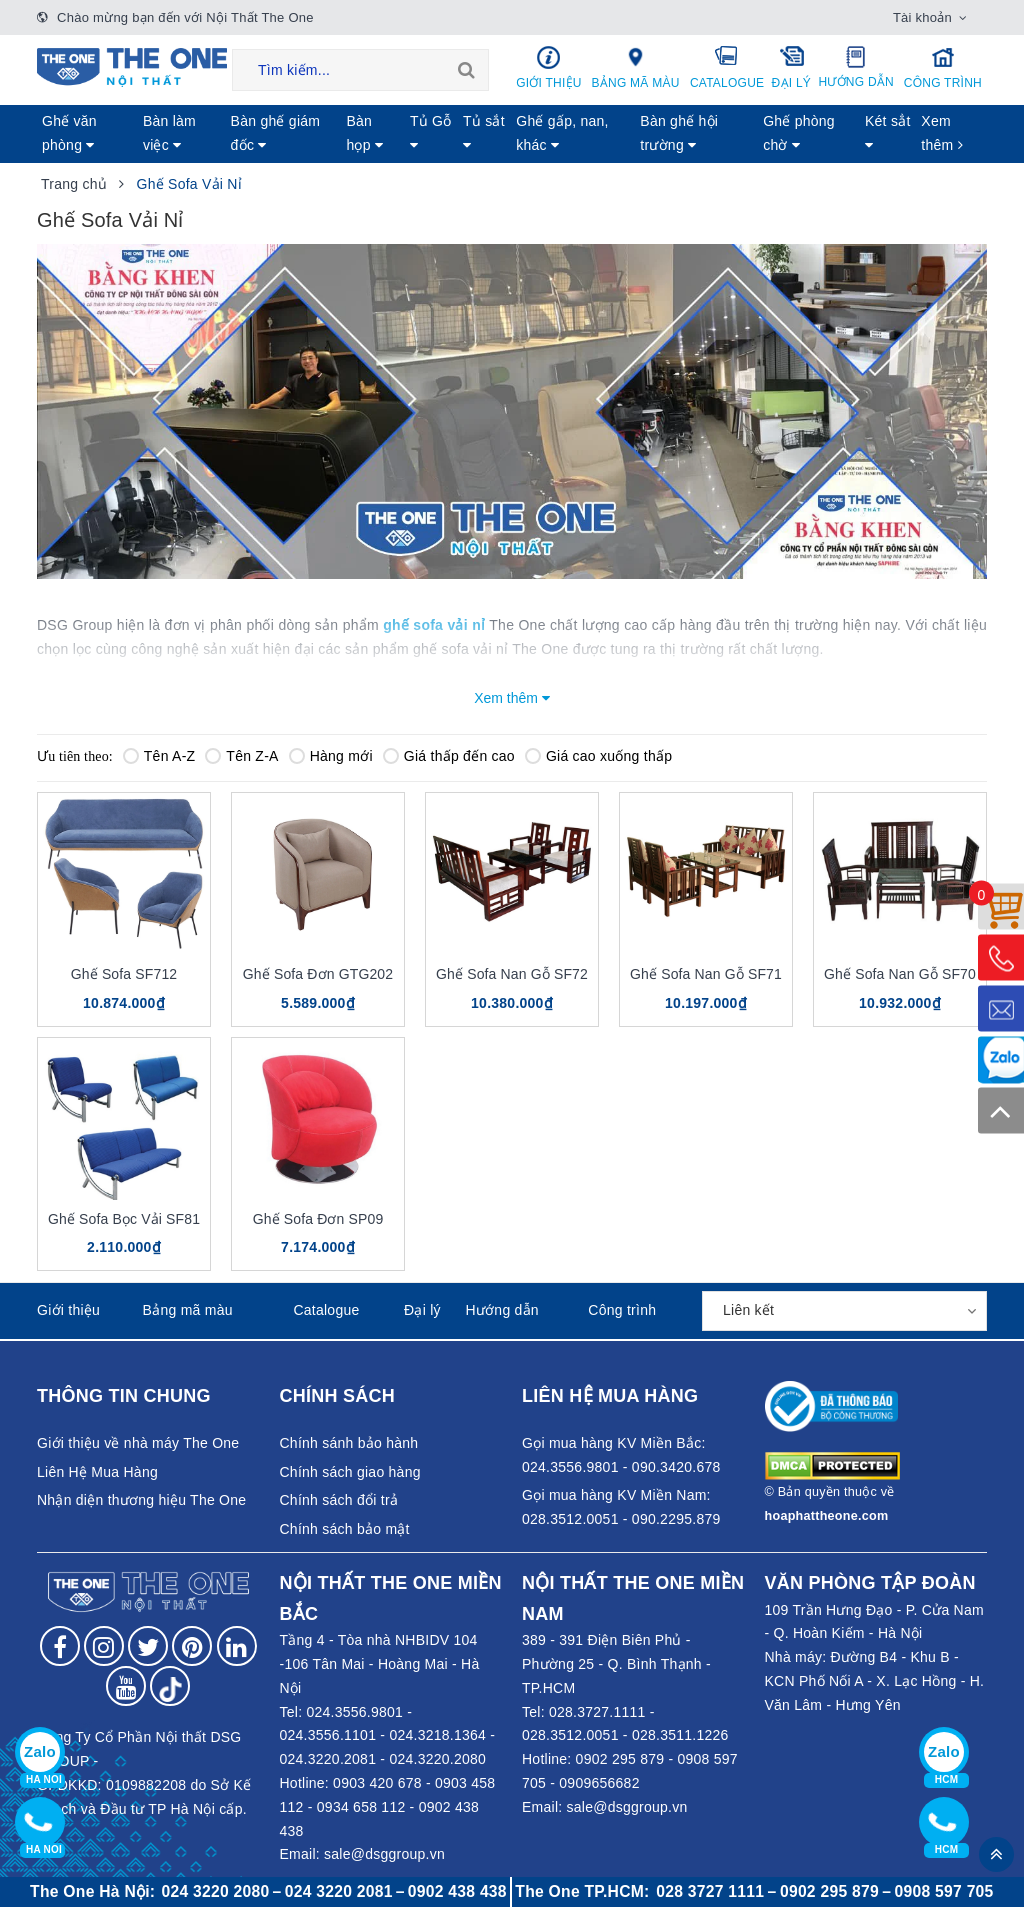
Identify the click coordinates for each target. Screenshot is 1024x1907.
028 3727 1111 (710, 1891)
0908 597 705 (944, 1891)
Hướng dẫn (856, 67)
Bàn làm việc (169, 133)
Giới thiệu (549, 67)
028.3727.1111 (597, 1712)
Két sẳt (888, 132)
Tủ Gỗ (431, 132)
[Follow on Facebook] (60, 1646)
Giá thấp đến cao (449, 756)
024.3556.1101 (328, 1735)
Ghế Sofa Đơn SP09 (318, 1219)
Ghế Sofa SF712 (124, 974)
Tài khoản (922, 17)
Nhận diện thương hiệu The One (141, 1500)
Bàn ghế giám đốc (276, 133)
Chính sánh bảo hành (349, 1443)
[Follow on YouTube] (126, 1686)
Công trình (943, 67)
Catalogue (727, 67)
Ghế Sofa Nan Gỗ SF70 (900, 974)
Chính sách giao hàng (350, 1472)
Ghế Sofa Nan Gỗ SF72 (512, 974)
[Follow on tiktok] (170, 1686)
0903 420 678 (377, 1783)
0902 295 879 (620, 1759)
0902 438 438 (457, 1891)
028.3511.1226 (680, 1735)
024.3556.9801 (354, 1712)
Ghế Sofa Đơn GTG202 (318, 974)
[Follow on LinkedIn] (237, 1646)
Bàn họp (364, 133)
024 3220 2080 (216, 1891)
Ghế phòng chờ (799, 133)
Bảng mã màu (635, 67)
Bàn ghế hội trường (679, 133)
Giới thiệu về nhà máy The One (138, 1443)
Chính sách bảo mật (345, 1529)
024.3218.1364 (437, 1735)
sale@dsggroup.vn (384, 1854)
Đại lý (791, 67)
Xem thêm (942, 133)
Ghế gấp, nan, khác (562, 133)
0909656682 (599, 1783)
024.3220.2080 (437, 1759)
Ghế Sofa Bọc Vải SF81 (124, 1219)
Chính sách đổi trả (339, 1500)
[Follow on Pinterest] (192, 1646)
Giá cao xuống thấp (598, 756)
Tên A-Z (159, 756)
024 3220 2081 (339, 1891)
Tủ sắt (484, 132)
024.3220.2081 (328, 1759)
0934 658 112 (361, 1807)
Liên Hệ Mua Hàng (97, 1472)
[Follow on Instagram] (104, 1646)
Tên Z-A (241, 756)
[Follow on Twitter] (148, 1646)
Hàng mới (331, 756)
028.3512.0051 (570, 1735)
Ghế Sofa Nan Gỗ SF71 (706, 974)
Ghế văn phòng (69, 133)
